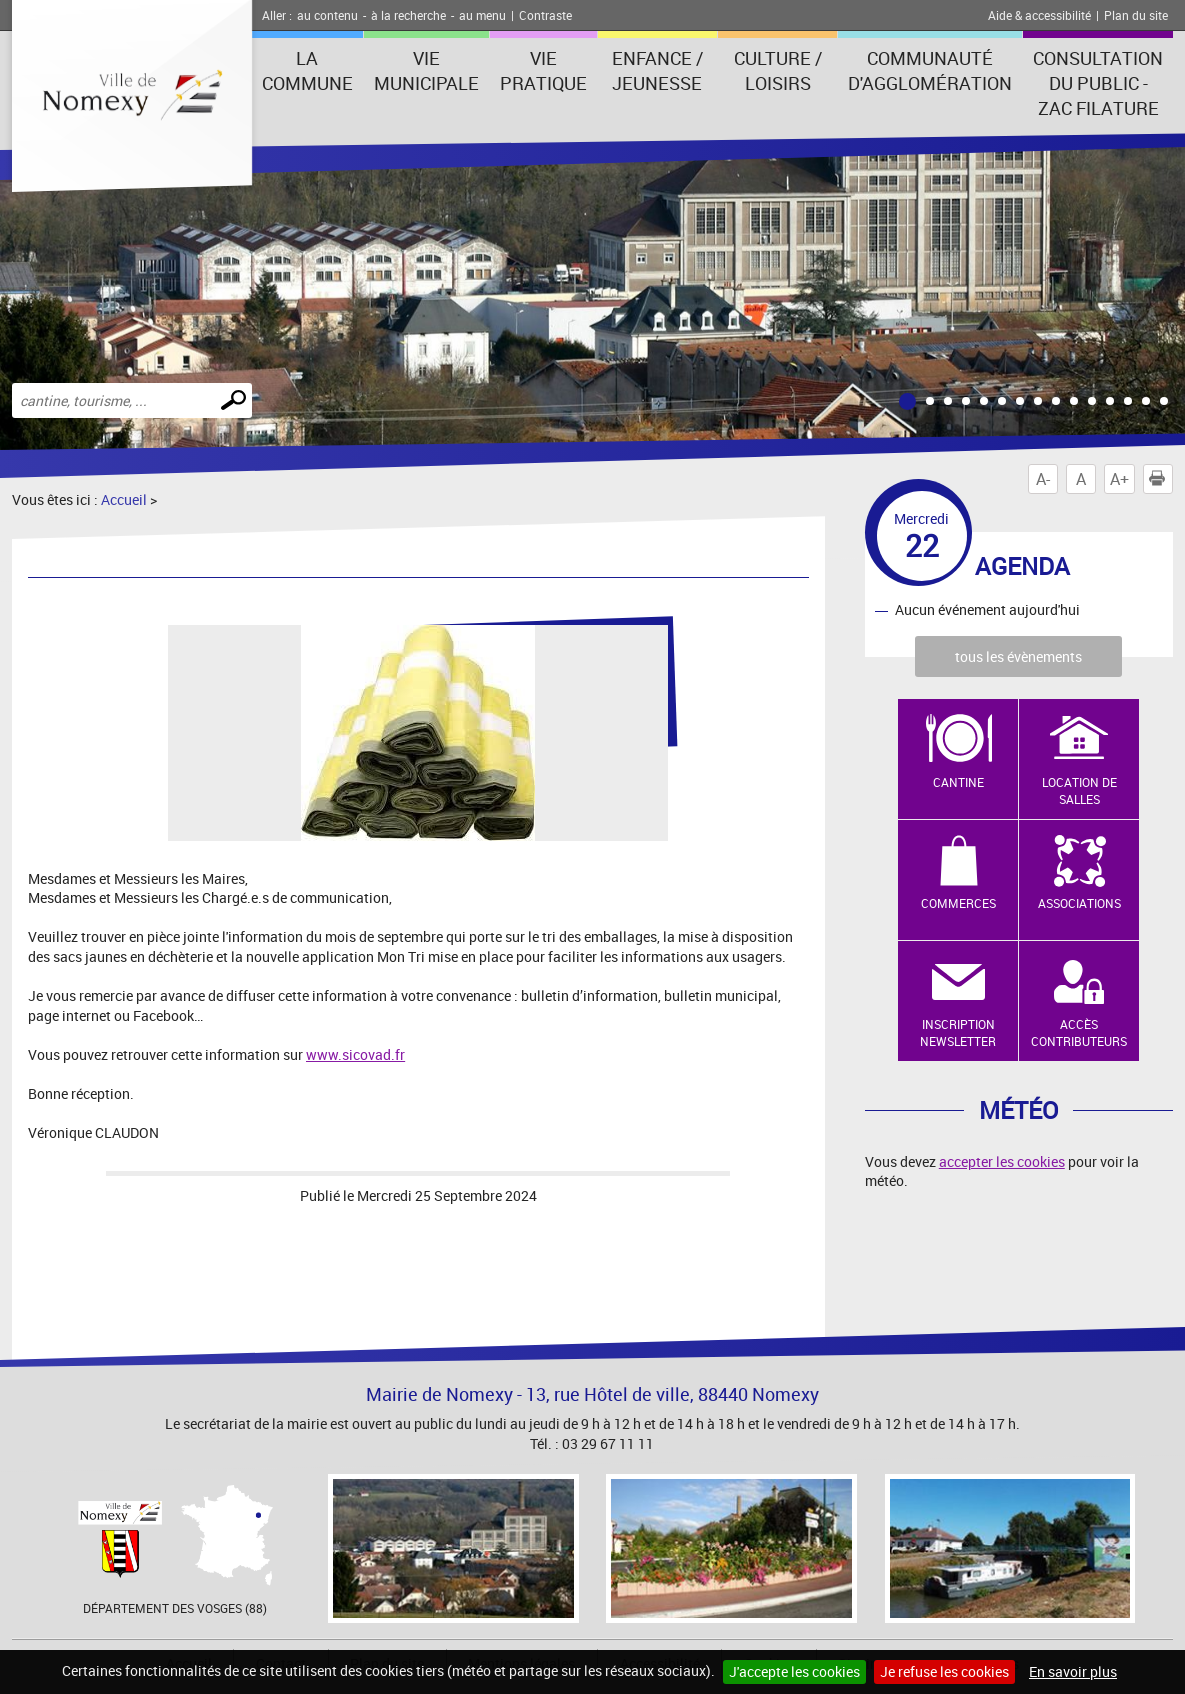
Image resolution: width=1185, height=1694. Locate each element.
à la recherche (408, 15)
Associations (1079, 903)
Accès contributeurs (1079, 1032)
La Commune (307, 70)
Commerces (958, 903)
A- (1043, 479)
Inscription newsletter (958, 1032)
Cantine (958, 782)
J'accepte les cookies (794, 1671)
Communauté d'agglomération (930, 70)
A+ (1119, 479)
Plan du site (1136, 15)
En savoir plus (1073, 1671)
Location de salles (1079, 790)
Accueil (124, 499)
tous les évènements (1018, 656)
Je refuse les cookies (944, 1671)
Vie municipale (426, 70)
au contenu (327, 15)
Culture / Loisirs (778, 70)
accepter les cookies (1002, 1161)
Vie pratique (543, 70)
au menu (482, 15)
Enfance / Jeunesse (657, 70)
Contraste (545, 15)
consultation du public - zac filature (1098, 83)
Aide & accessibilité (1039, 15)
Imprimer (1161, 479)
